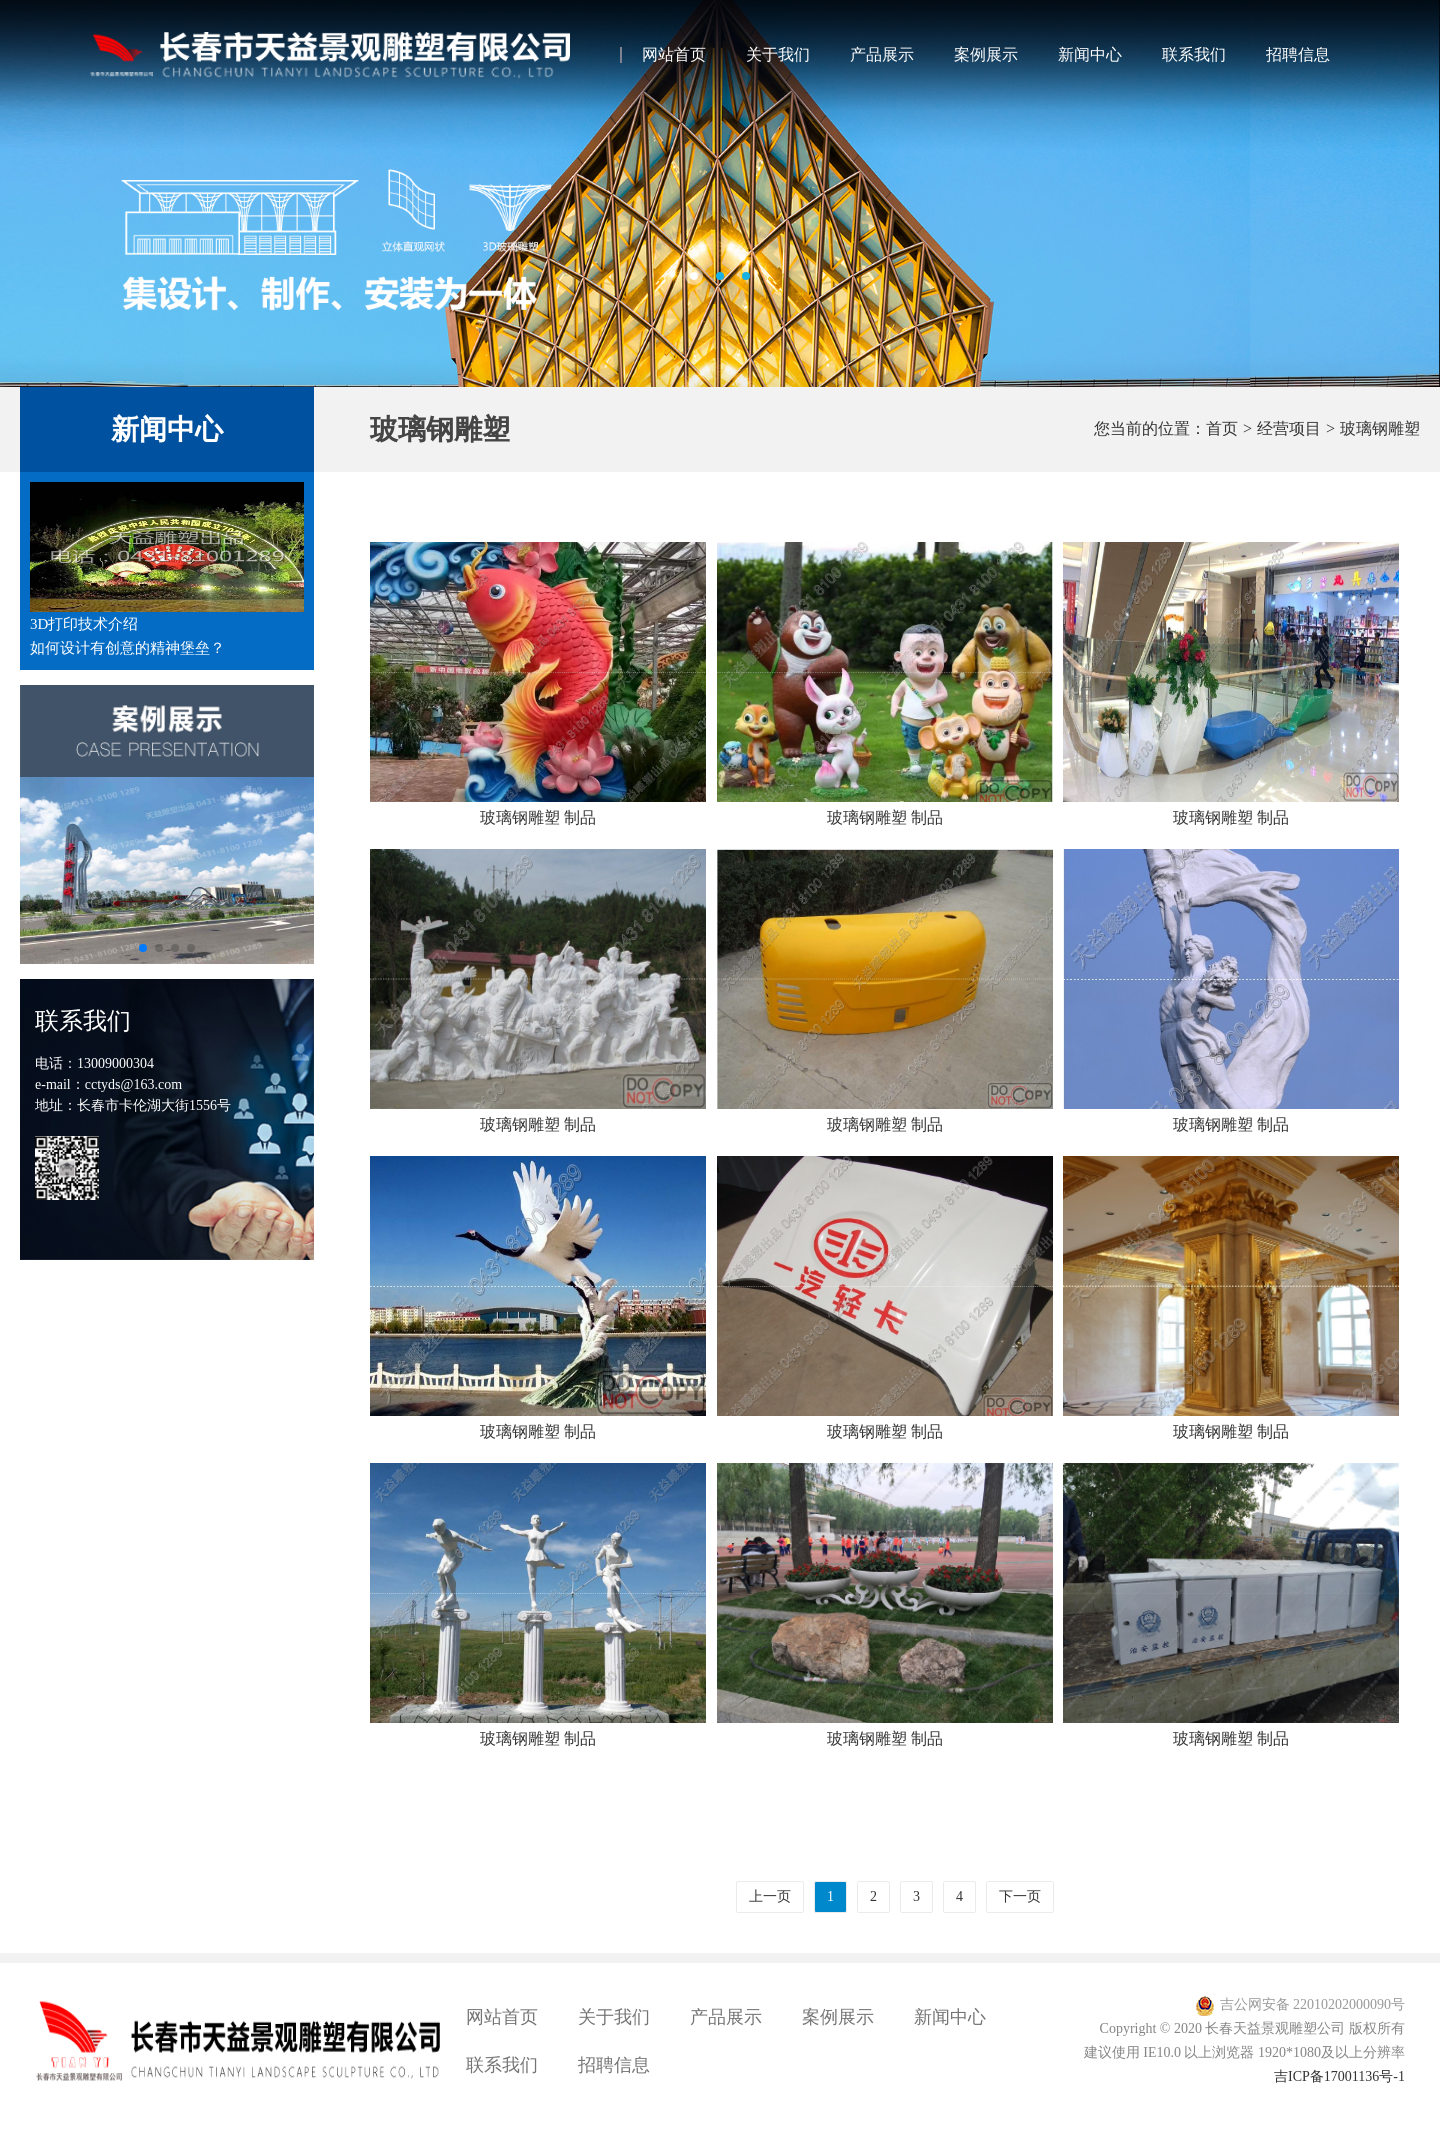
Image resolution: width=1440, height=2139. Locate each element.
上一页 (770, 1896)
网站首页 (674, 55)
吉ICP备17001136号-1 (1339, 2076)
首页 (1222, 429)
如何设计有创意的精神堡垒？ (127, 648)
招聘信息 (1298, 55)
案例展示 (986, 55)
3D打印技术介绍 (84, 624)
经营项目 (1289, 429)
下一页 (1020, 1896)
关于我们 (778, 55)
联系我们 (1194, 55)
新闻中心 (1090, 55)
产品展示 (882, 55)
